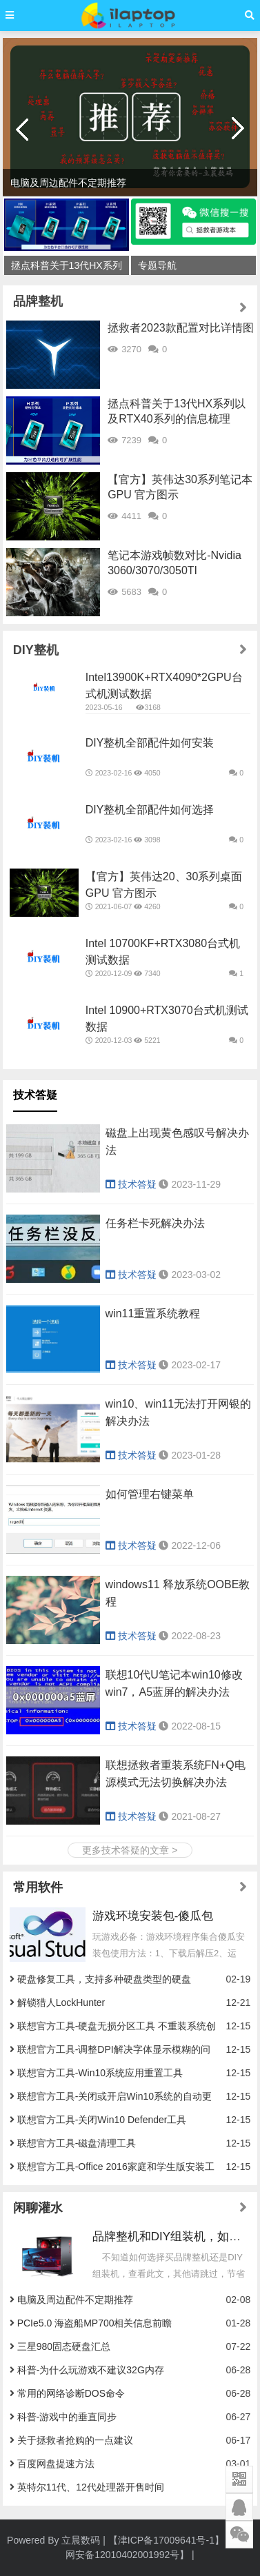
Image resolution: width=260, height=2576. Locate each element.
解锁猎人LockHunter (61, 2002)
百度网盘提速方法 (55, 2463)
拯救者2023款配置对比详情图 (181, 328)
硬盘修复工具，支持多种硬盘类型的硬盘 (104, 1979)
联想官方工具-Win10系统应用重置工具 (100, 2072)
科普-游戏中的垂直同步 (67, 2416)
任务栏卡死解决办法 (155, 1223)
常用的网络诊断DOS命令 (71, 2393)
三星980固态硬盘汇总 (63, 2346)
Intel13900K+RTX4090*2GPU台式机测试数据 (164, 685)
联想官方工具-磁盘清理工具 (77, 2143)
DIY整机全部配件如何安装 (150, 743)
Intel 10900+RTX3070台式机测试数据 (167, 1018)
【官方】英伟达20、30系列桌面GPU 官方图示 (164, 885)
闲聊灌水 (38, 2208)
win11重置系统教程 (153, 1313)
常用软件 (38, 1887)
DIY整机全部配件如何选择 (150, 809)
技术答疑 (35, 1095)
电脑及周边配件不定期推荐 (75, 2299)
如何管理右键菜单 (150, 1494)
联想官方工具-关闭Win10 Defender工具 (102, 2119)
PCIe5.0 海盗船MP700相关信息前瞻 (94, 2323)
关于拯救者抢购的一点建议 (75, 2440)
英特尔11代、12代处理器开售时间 (90, 2487)
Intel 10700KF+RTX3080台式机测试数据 (163, 951)
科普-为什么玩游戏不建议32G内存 (90, 2369)
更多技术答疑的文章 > (129, 1850)
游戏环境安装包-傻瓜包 (153, 1916)
